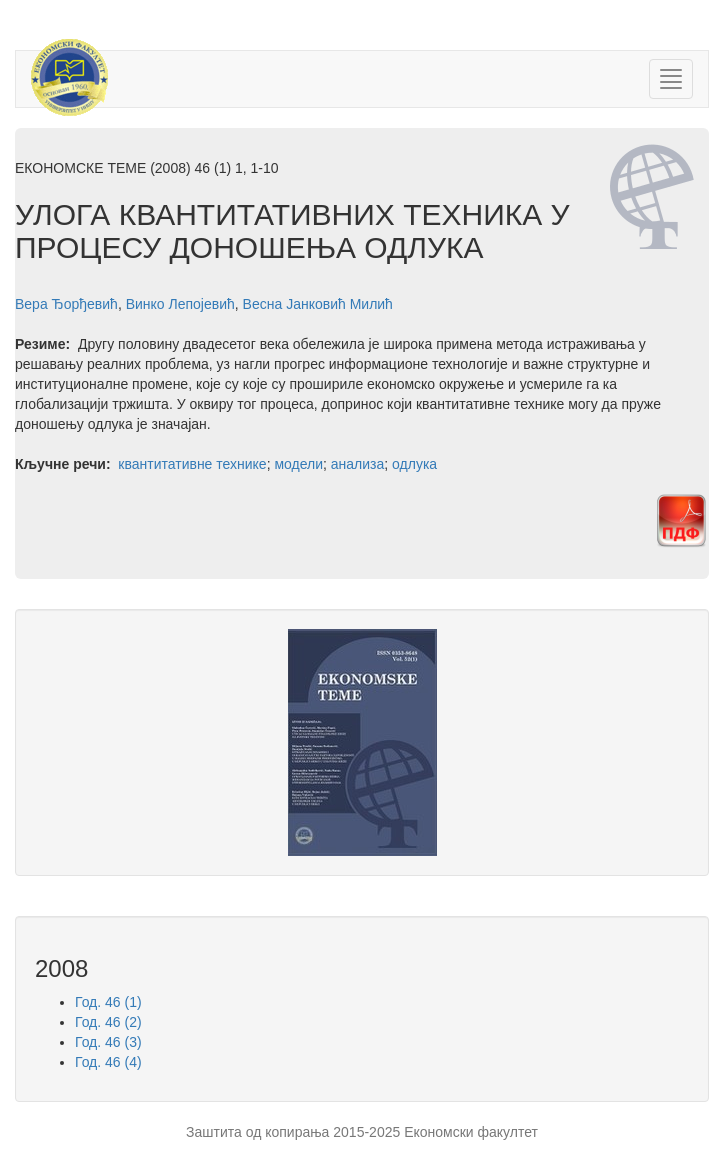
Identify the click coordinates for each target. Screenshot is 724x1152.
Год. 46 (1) (108, 1002)
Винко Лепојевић (180, 304)
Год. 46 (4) (108, 1062)
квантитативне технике (192, 464)
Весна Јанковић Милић (318, 304)
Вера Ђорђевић (66, 304)
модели (298, 464)
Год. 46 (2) (108, 1022)
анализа (358, 464)
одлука (414, 464)
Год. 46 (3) (108, 1042)
